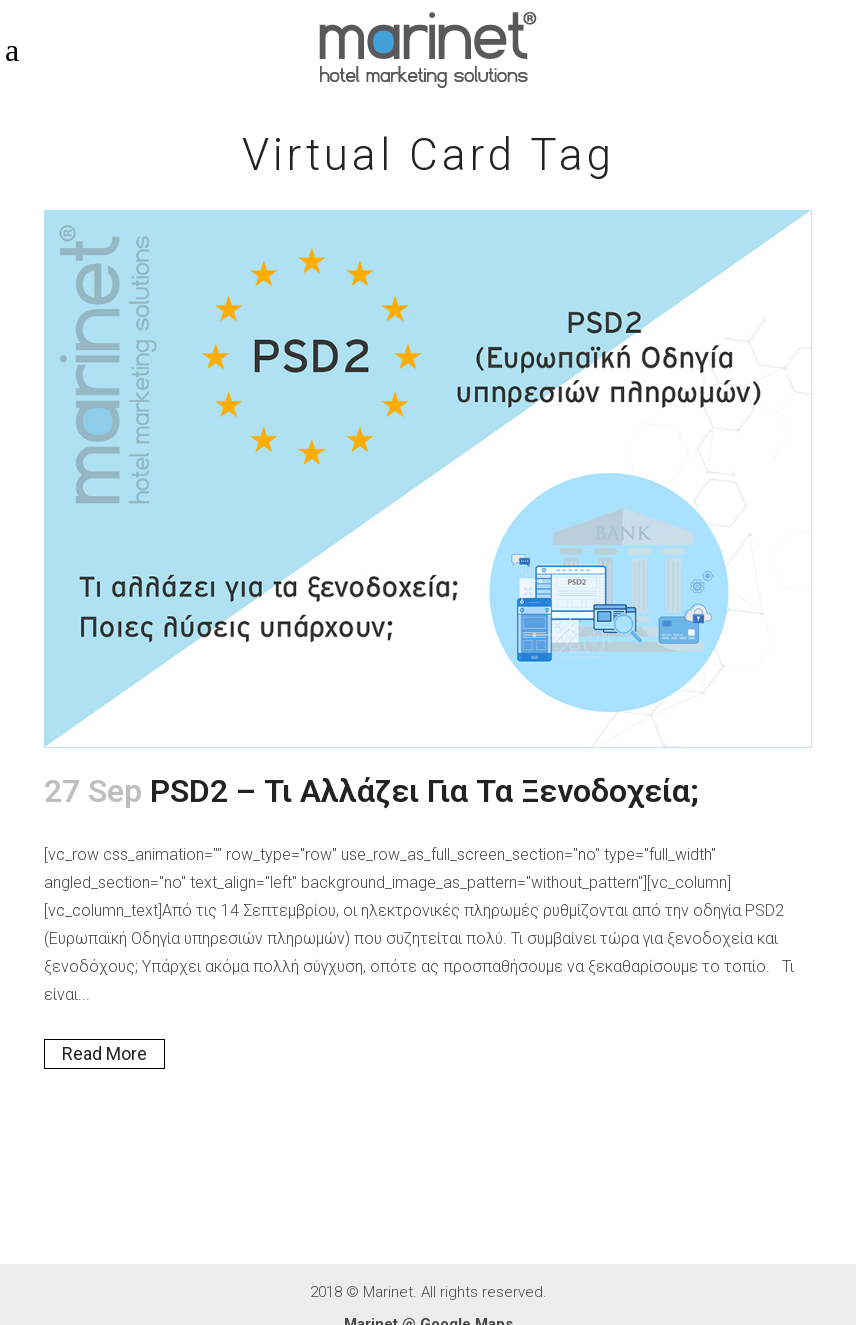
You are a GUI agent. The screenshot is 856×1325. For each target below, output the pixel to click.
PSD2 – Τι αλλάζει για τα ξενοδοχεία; (424, 791)
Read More (104, 1053)
